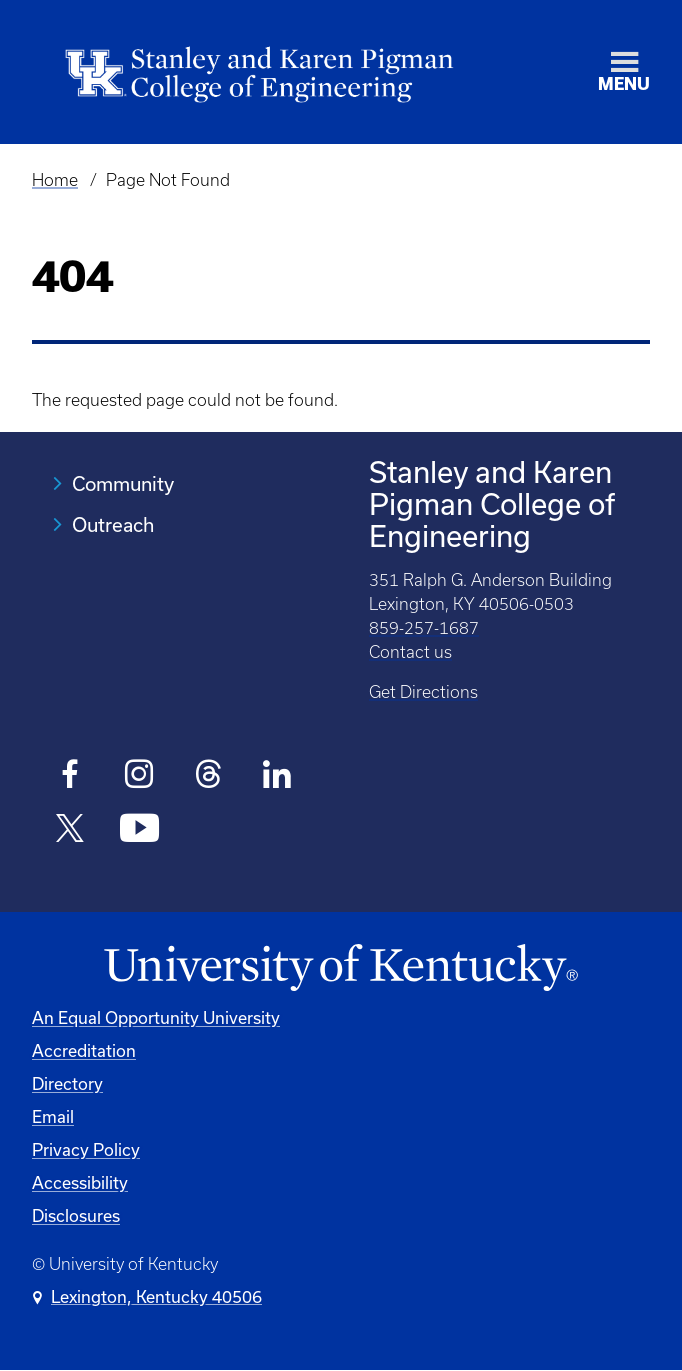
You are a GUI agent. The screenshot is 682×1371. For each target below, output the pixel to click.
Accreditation (84, 1050)
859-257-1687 (424, 628)
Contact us (410, 652)
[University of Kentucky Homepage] (341, 968)
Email (53, 1116)
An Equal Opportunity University (156, 1017)
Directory (67, 1083)
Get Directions (423, 692)
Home (55, 180)
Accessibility (80, 1182)
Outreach (113, 524)
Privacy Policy (86, 1149)
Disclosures (76, 1215)
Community (123, 483)
